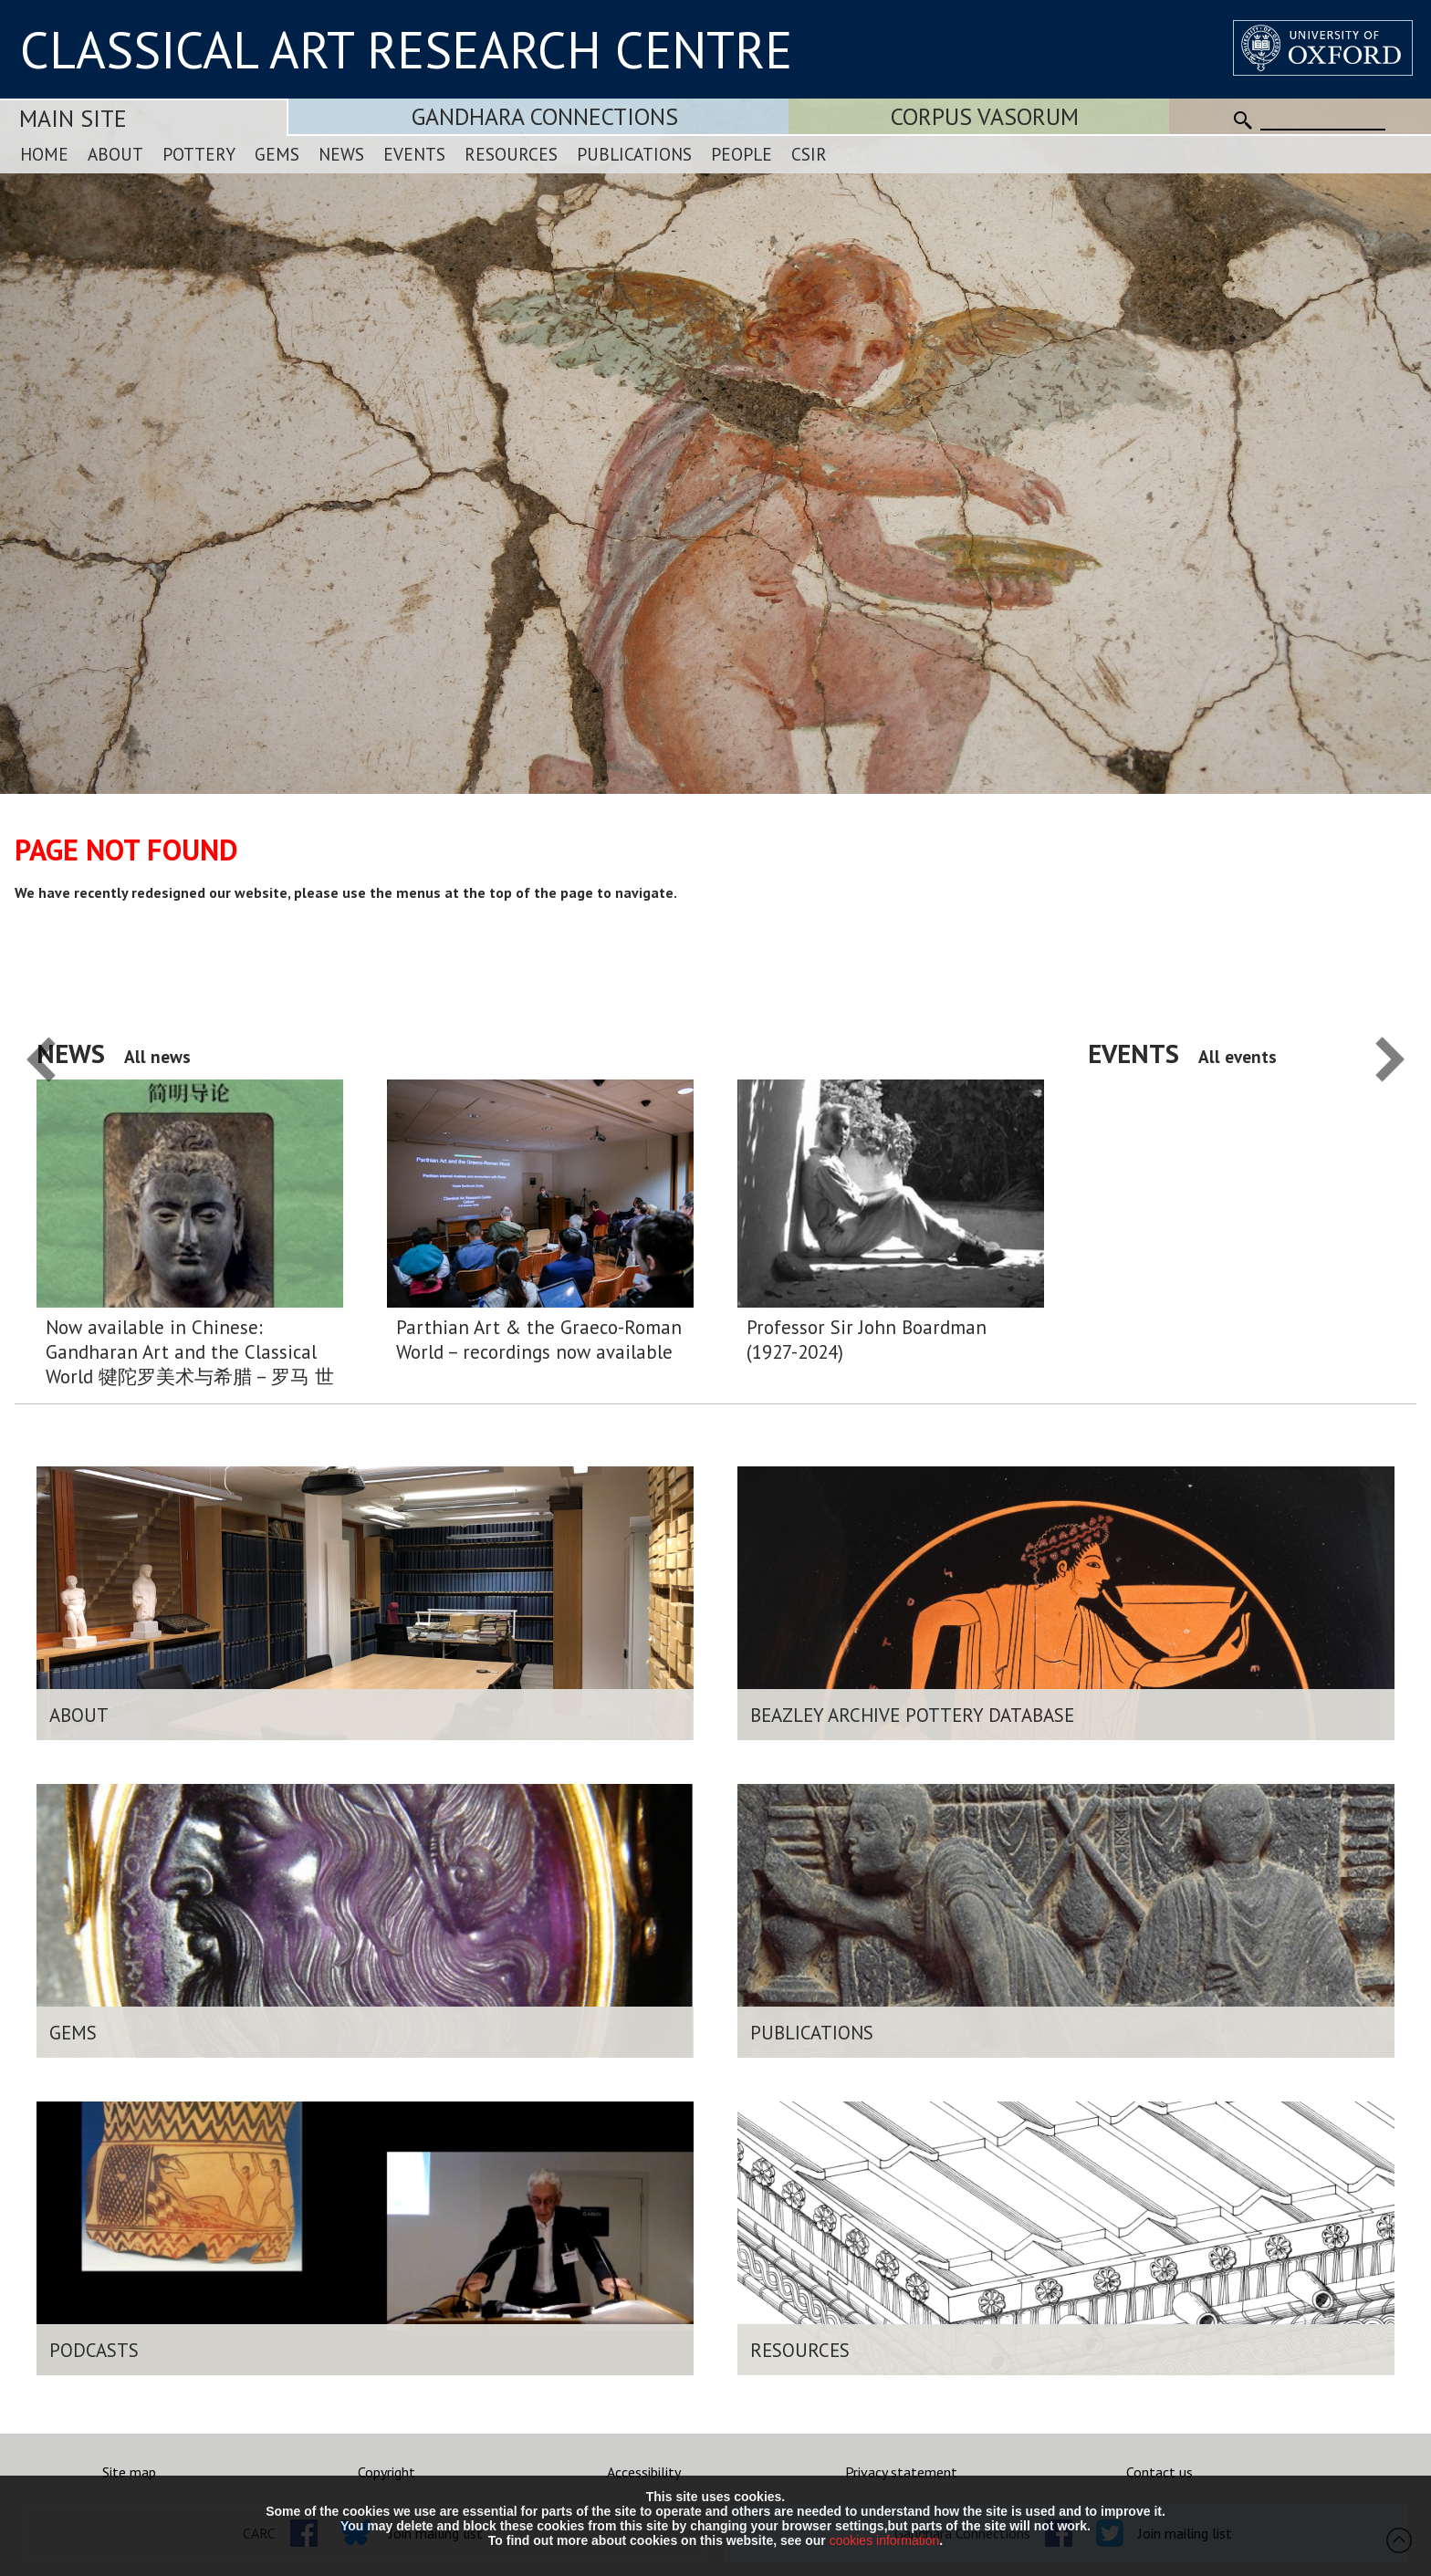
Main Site (73, 118)
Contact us (1159, 2472)
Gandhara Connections (545, 116)
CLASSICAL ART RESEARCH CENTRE (406, 49)
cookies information (885, 2540)
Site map (129, 2472)
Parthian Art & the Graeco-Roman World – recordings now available (539, 1339)
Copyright (386, 2472)
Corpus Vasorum (985, 116)
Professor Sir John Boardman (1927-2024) (867, 1339)
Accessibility (644, 2472)
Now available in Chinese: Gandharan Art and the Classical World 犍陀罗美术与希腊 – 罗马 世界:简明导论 (190, 1352)
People (741, 153)
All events (1237, 1056)
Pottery (198, 153)
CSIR (809, 153)
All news (157, 1056)
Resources (511, 153)
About (115, 153)
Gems (277, 153)
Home (44, 153)
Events (414, 153)
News (341, 153)
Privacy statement (901, 2472)
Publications (634, 153)
